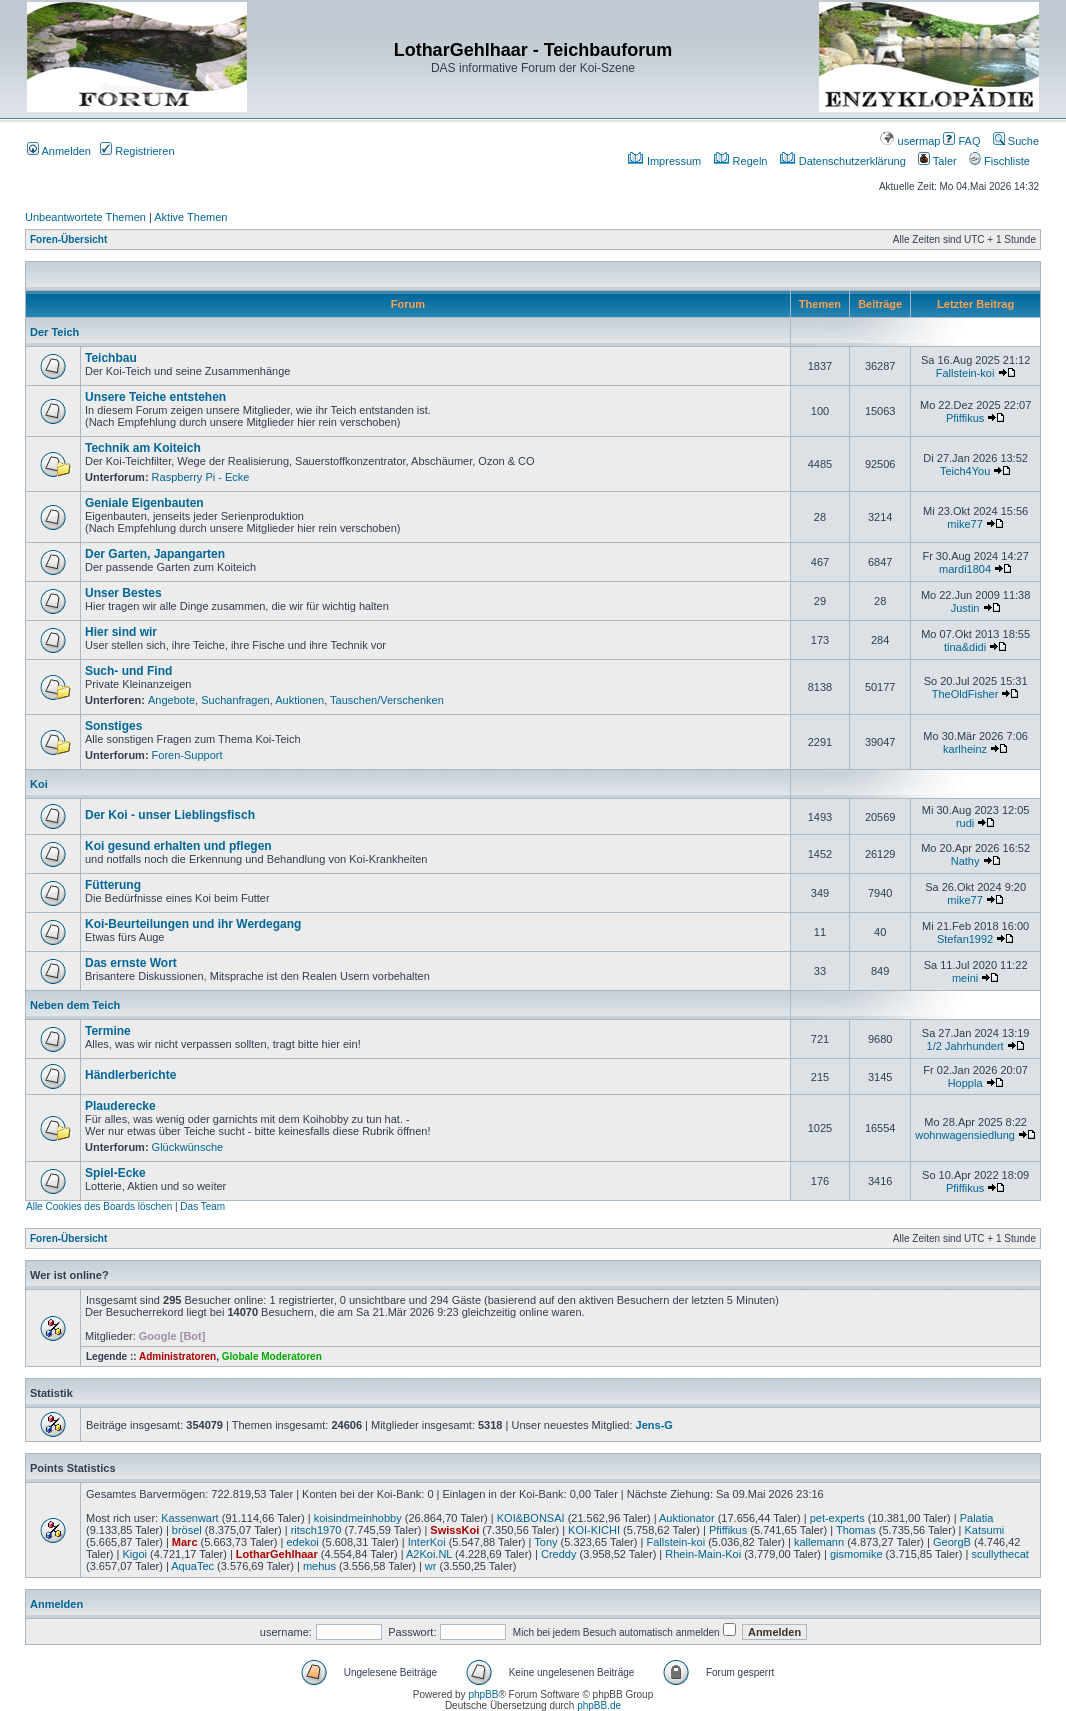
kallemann (819, 1542)
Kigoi (134, 1554)
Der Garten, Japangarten (155, 554)
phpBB (483, 1694)
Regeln (741, 161)
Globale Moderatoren (272, 1356)
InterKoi (427, 1542)
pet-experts (837, 1518)
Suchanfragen (235, 700)
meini (965, 978)
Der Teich (54, 332)
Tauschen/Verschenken (387, 700)
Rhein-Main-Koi (703, 1554)
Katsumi (985, 1530)
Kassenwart (189, 1518)
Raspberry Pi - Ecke (201, 477)
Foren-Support (187, 755)
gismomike (856, 1554)
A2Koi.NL (429, 1554)
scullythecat (999, 1554)
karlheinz (965, 749)
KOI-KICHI (594, 1530)
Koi (39, 784)
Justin (965, 608)
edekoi (302, 1542)
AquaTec (192, 1566)
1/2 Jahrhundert (965, 1046)
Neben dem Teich (75, 1005)
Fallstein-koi (965, 373)
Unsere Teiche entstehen (155, 397)
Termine (108, 1031)
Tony (545, 1542)
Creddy (558, 1554)
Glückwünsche (188, 1147)
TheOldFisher (965, 694)
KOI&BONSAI (531, 1518)
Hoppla (965, 1083)
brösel (187, 1530)
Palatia (977, 1518)
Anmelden (59, 151)
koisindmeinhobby (358, 1518)
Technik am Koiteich (143, 448)
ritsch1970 (316, 1530)
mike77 (964, 524)
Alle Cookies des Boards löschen (99, 1206)
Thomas (856, 1530)
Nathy (965, 861)
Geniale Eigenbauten (144, 503)
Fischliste (999, 161)
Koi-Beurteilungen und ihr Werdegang (193, 924)
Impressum (664, 161)
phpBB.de (599, 1705)
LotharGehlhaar (277, 1554)
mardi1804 (965, 569)
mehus (319, 1566)
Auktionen (299, 700)
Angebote (171, 700)
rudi (965, 823)
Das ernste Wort (131, 963)
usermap (910, 141)
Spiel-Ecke (115, 1173)
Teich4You (965, 471)
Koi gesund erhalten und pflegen (178, 846)
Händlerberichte (130, 1075)
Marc (185, 1542)
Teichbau (111, 358)
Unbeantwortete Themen (85, 217)
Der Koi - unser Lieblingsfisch (170, 815)
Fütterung (113, 885)
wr (431, 1566)
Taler (937, 161)
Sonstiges (113, 726)
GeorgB (952, 1542)
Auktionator (687, 1518)
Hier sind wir (121, 632)
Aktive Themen (190, 217)
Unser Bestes (123, 593)
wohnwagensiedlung (965, 1135)
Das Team (202, 1206)
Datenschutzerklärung (843, 161)
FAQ (961, 141)
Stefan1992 (965, 939)
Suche (1016, 141)
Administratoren (177, 1356)
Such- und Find (128, 671)
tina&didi (965, 647)
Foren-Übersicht (68, 239)
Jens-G (654, 1425)
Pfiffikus (965, 418)
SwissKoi (454, 1530)
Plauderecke (120, 1106)
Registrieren (137, 151)
